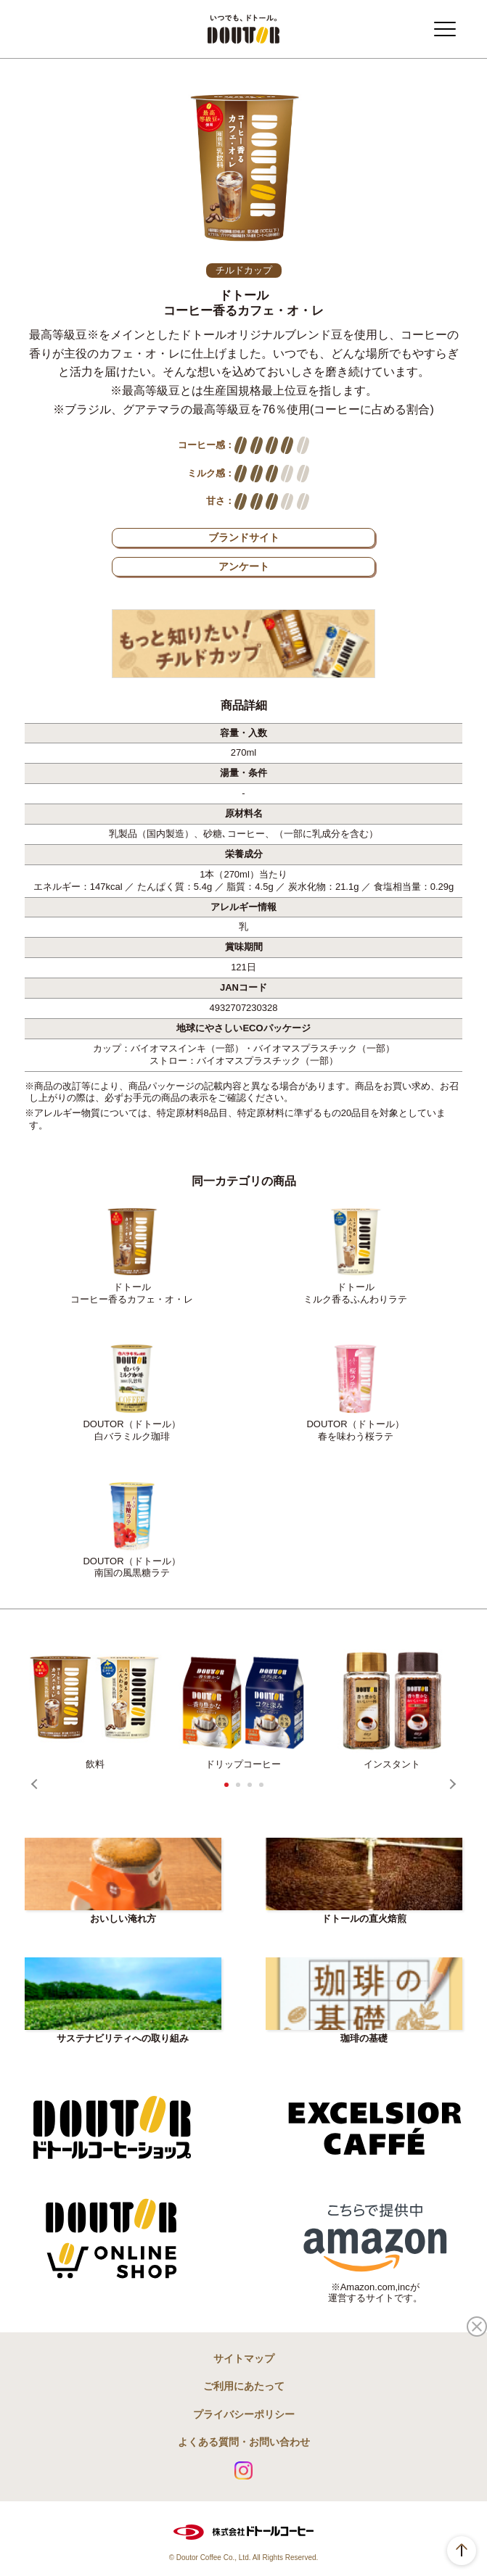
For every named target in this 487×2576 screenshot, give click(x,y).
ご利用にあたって (244, 2386)
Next (450, 1784)
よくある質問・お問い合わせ (244, 2442)
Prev (36, 1784)
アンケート (243, 566)
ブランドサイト (243, 537)
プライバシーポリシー (244, 2414)
